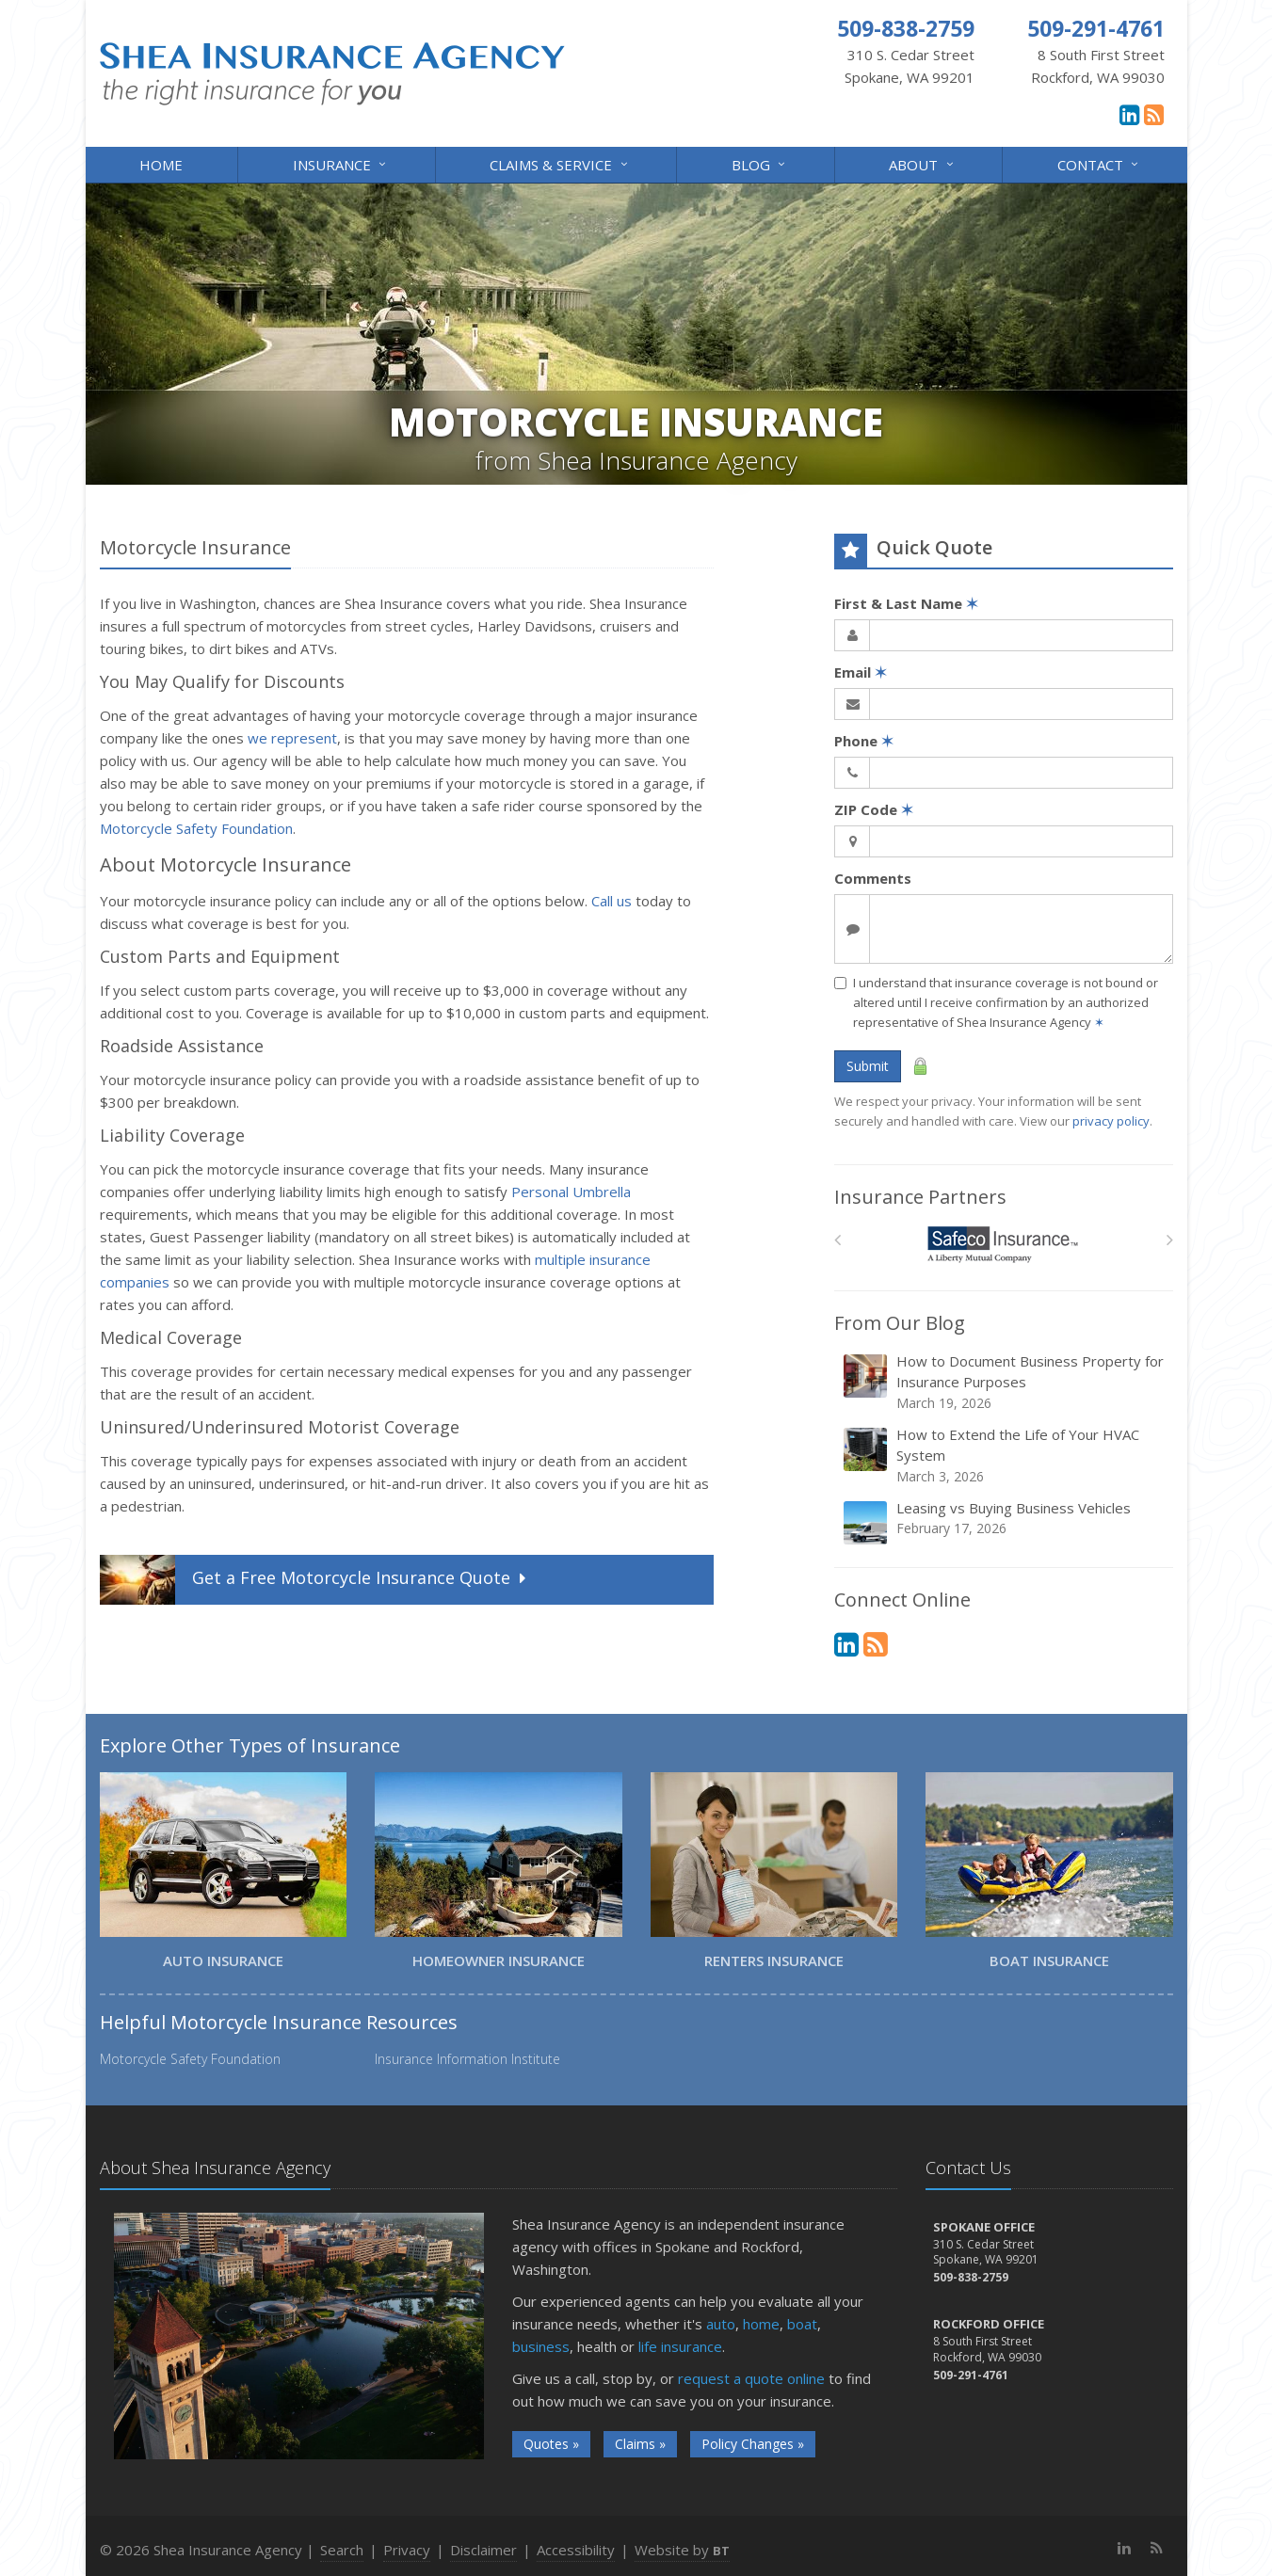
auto (720, 2323)
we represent (292, 737)
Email (860, 672)
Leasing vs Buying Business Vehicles (1005, 1522)
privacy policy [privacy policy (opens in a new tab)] (1111, 1120)
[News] (1154, 114)
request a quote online (751, 2378)
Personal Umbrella (571, 1191)
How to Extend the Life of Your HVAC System (1005, 1455)
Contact (1099, 163)
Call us (611, 900)
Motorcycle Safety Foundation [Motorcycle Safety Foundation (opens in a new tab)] (196, 828)
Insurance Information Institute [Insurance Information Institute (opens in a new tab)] (467, 2059)
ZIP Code (873, 809)
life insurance (680, 2346)
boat (802, 2323)
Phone (864, 740)
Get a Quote (315, 1580)
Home (161, 164)
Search (341, 2549)
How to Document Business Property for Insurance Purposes (1005, 1382)
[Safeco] (1003, 1245)
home (761, 2323)
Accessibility (576, 2549)
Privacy (406, 2549)
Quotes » (551, 2444)
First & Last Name (906, 603)
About (922, 163)
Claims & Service (560, 163)
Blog (760, 163)
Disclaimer (483, 2549)
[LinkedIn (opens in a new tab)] (1129, 114)
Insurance (341, 163)
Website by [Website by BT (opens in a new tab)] (682, 2549)
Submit (867, 1066)
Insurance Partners (920, 1196)
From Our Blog (899, 1323)
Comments (872, 878)
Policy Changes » (752, 2444)
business (541, 2346)
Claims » (640, 2444)
